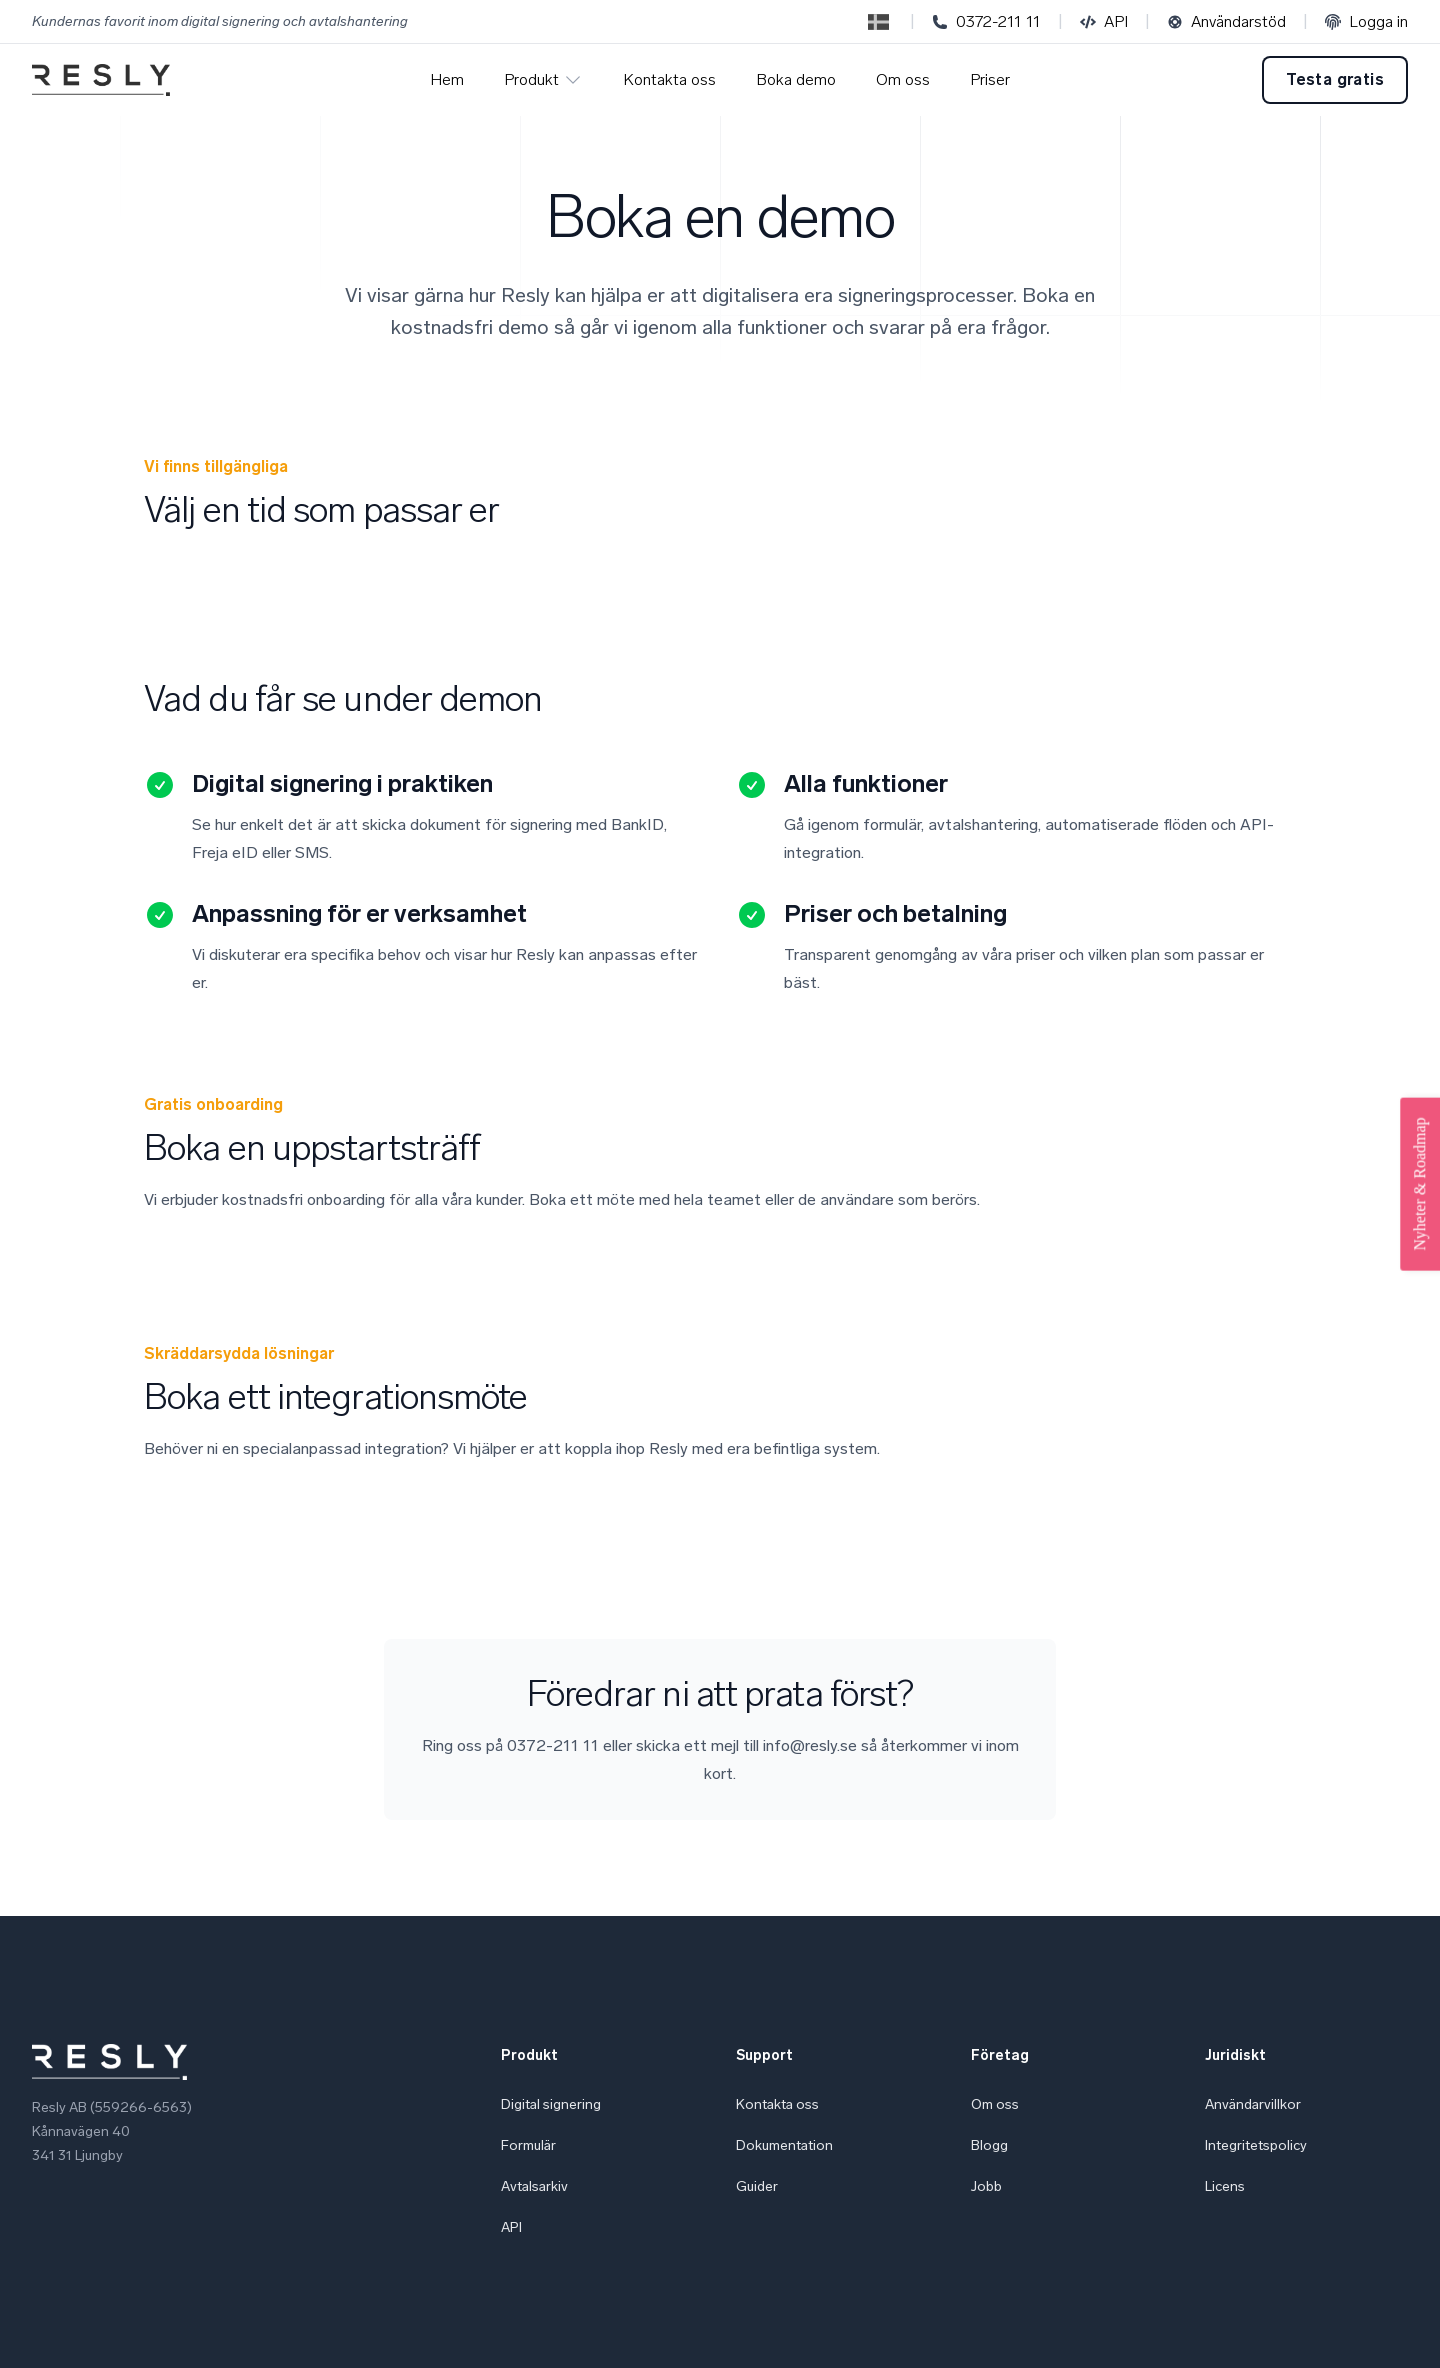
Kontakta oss (669, 79)
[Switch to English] (878, 22)
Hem (447, 79)
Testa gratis (1335, 79)
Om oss (903, 79)
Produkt (543, 80)
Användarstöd (1226, 21)
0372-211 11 (986, 21)
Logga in (1366, 21)
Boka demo (796, 79)
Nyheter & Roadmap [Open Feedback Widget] (1419, 1183)
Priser (990, 79)
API (1104, 21)
